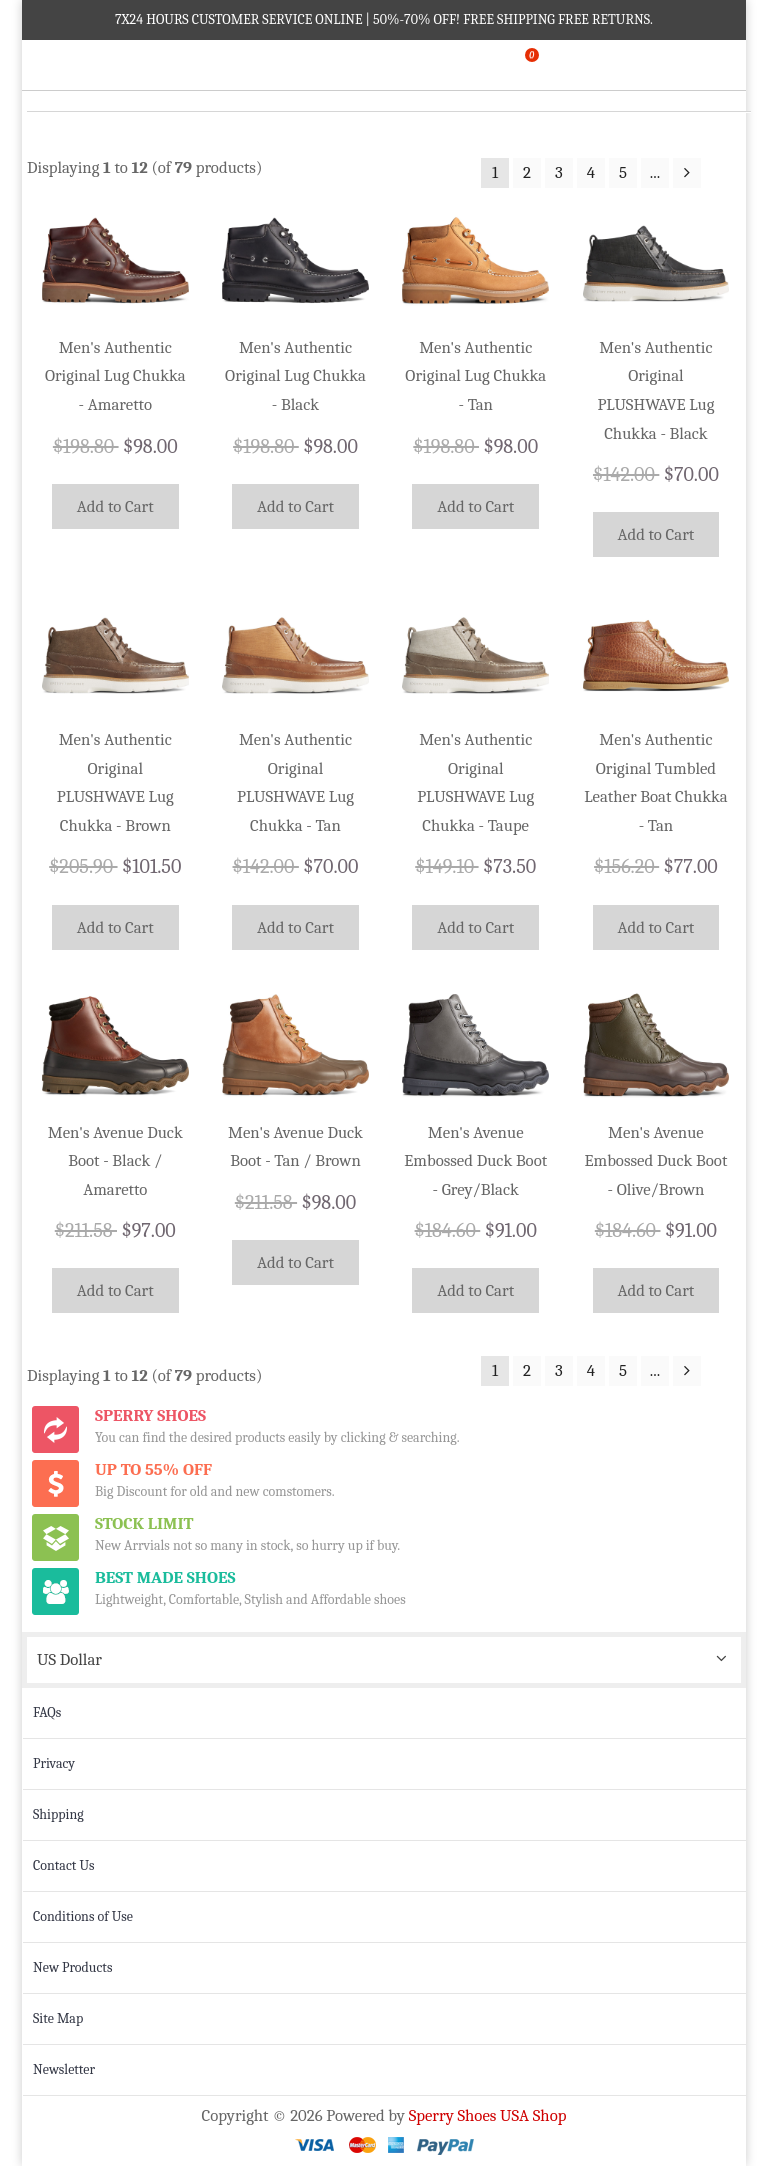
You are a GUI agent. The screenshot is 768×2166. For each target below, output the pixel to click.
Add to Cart (115, 506)
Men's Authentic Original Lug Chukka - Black (295, 376)
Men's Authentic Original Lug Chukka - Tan (475, 376)
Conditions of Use (83, 1916)
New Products (72, 1967)
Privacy (54, 1763)
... (655, 172)
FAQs (47, 1712)
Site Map (58, 2018)
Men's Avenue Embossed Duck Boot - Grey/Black (475, 1161)
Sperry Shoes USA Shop (488, 2115)
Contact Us (64, 1865)
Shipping (58, 1814)
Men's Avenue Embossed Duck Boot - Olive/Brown (655, 1161)
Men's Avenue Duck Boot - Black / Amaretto (115, 1161)
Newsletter (64, 2069)
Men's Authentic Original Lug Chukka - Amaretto (115, 376)
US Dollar (69, 1659)
